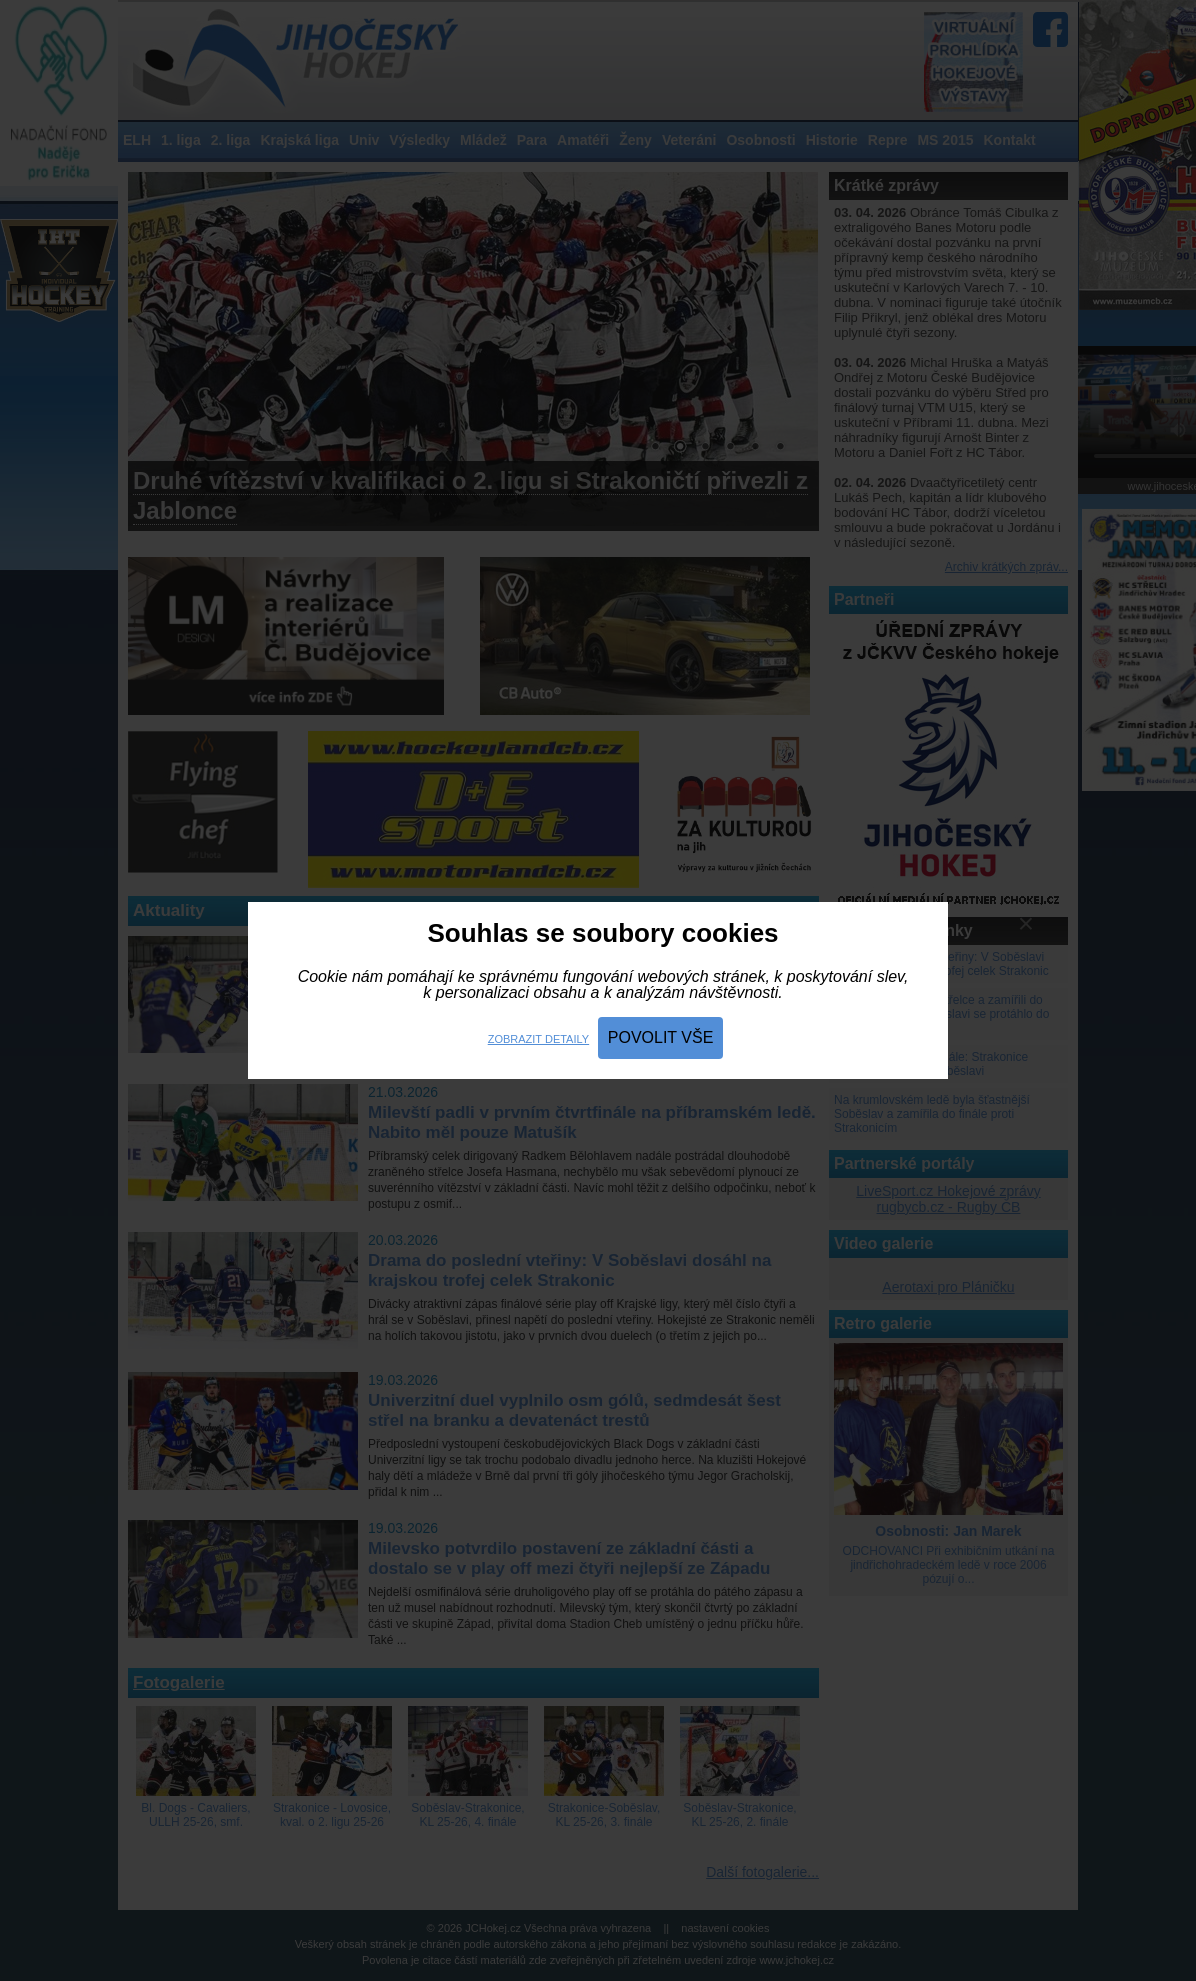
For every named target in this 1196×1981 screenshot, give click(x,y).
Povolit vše (661, 1037)
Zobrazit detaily (538, 1039)
